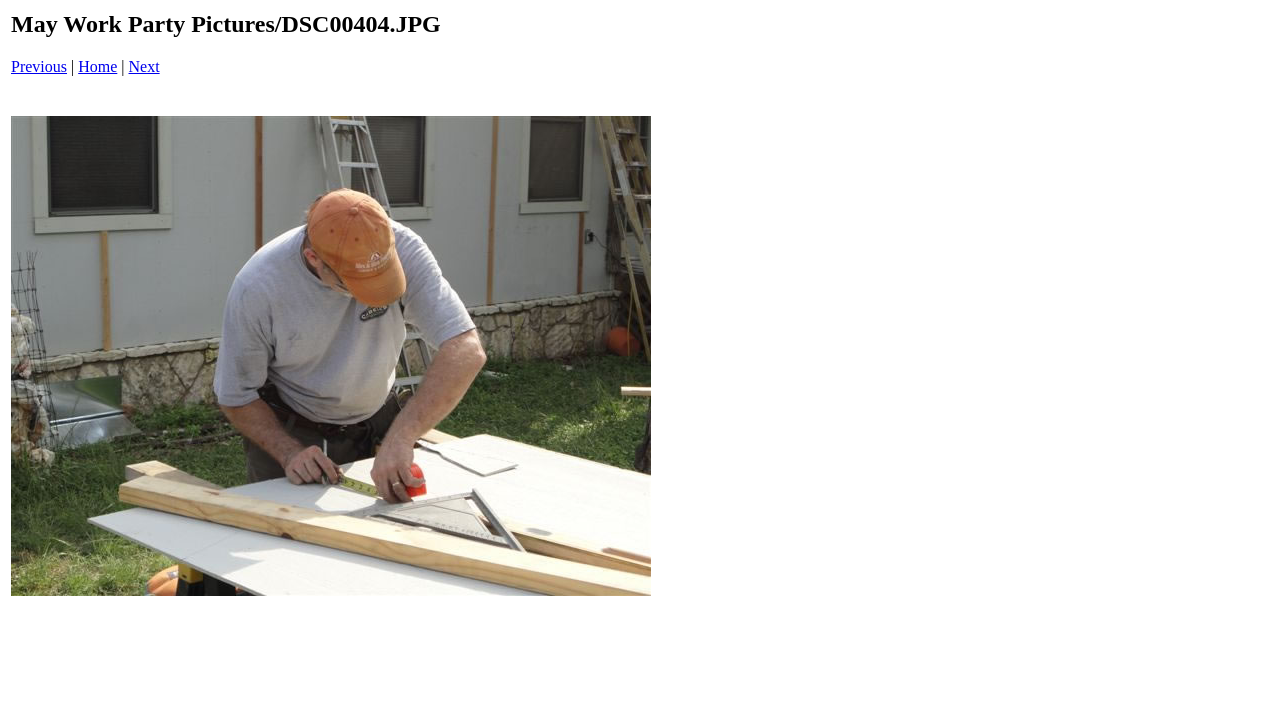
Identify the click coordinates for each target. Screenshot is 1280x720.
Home (97, 66)
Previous (39, 66)
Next (144, 66)
